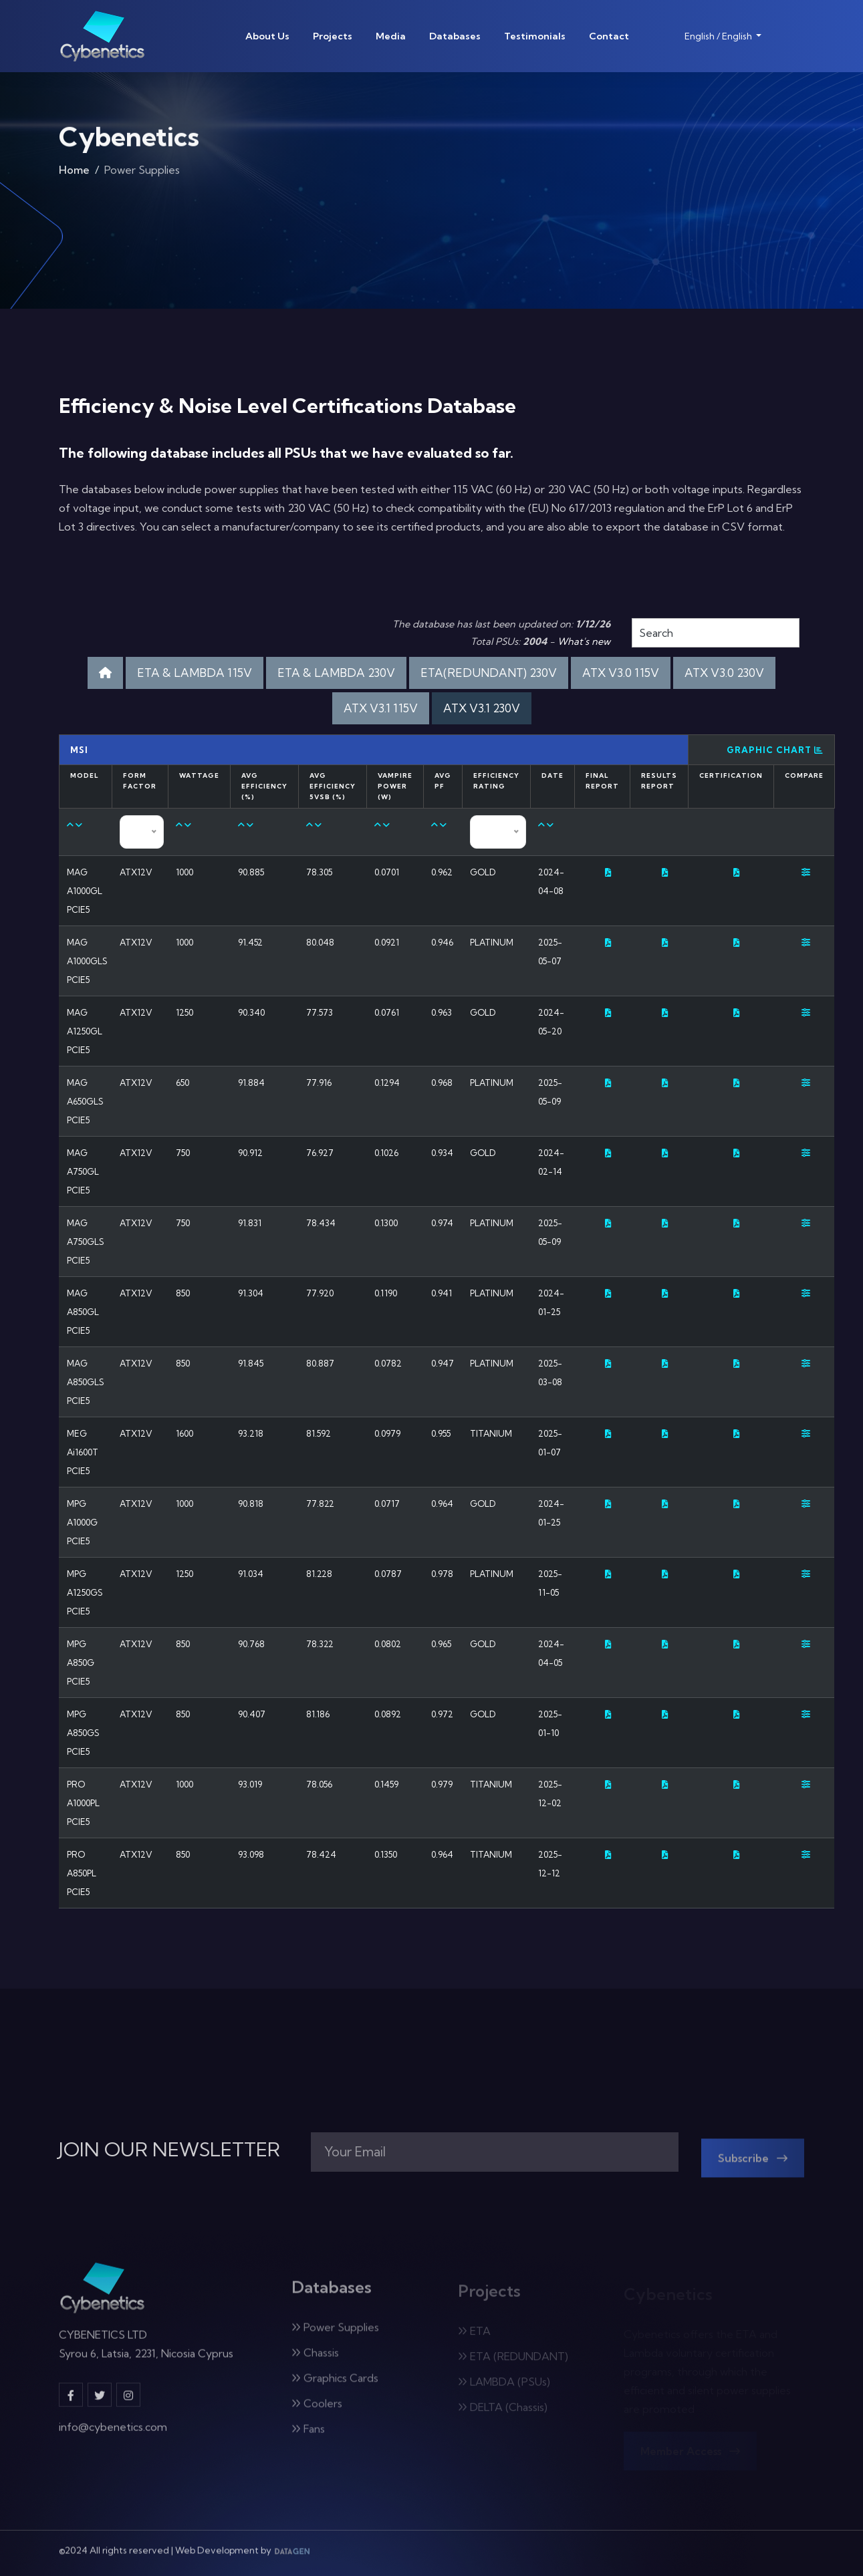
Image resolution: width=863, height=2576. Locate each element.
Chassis (315, 2360)
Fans (308, 2436)
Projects (332, 36)
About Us (267, 36)
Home (74, 174)
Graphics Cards (334, 2385)
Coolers (316, 2411)
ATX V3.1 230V (481, 708)
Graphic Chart (775, 749)
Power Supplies (335, 2334)
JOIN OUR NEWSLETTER (169, 2149)
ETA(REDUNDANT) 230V (488, 673)
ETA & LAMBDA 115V (194, 673)
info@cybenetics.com (113, 2434)
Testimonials (535, 36)
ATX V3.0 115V (620, 673)
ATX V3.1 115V (381, 708)
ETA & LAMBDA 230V (336, 673)
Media (391, 36)
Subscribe (752, 2165)
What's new (584, 641)
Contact (609, 36)
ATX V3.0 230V (724, 673)
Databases (455, 36)
